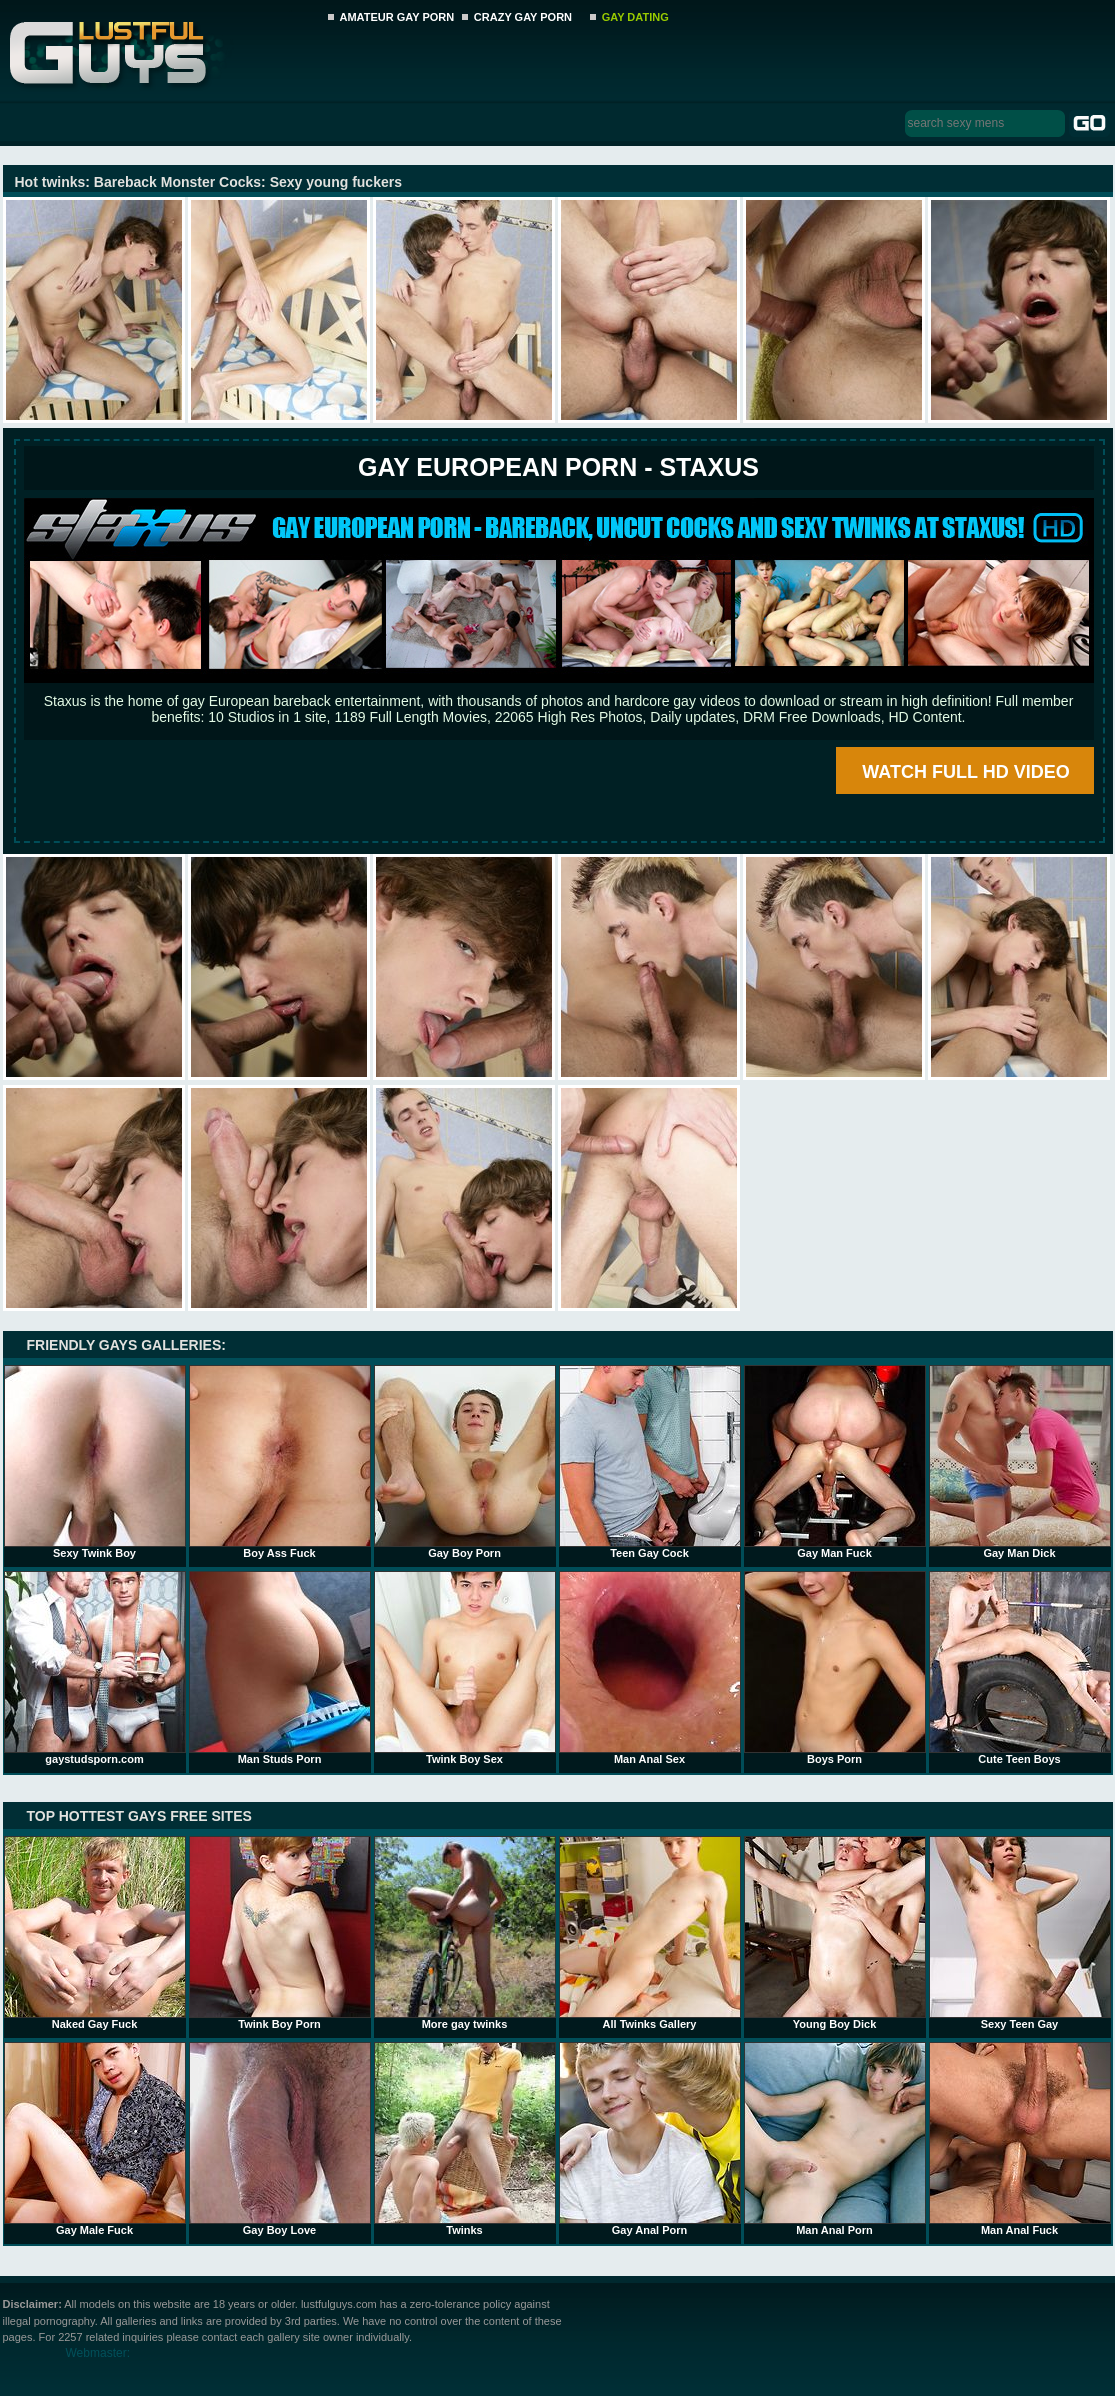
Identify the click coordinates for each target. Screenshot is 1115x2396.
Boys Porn (835, 1668)
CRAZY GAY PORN (523, 17)
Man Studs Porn (280, 1668)
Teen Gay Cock (650, 1462)
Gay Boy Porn (465, 1462)
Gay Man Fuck (835, 1462)
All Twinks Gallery (650, 1933)
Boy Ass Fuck (280, 1462)
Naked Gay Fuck (95, 1933)
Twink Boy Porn (280, 1933)
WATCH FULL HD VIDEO (965, 772)
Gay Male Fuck (95, 2139)
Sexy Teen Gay (1020, 1933)
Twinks (465, 2139)
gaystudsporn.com (95, 1668)
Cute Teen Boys (1020, 1668)
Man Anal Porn (835, 2139)
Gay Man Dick (1020, 1462)
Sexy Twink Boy (95, 1462)
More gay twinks (465, 1933)
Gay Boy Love (280, 2139)
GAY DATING (635, 17)
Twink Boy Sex (465, 1668)
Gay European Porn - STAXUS (558, 467)
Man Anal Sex (650, 1668)
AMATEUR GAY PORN (397, 17)
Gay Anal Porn (650, 2139)
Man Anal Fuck (1020, 2139)
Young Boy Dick (835, 1933)
